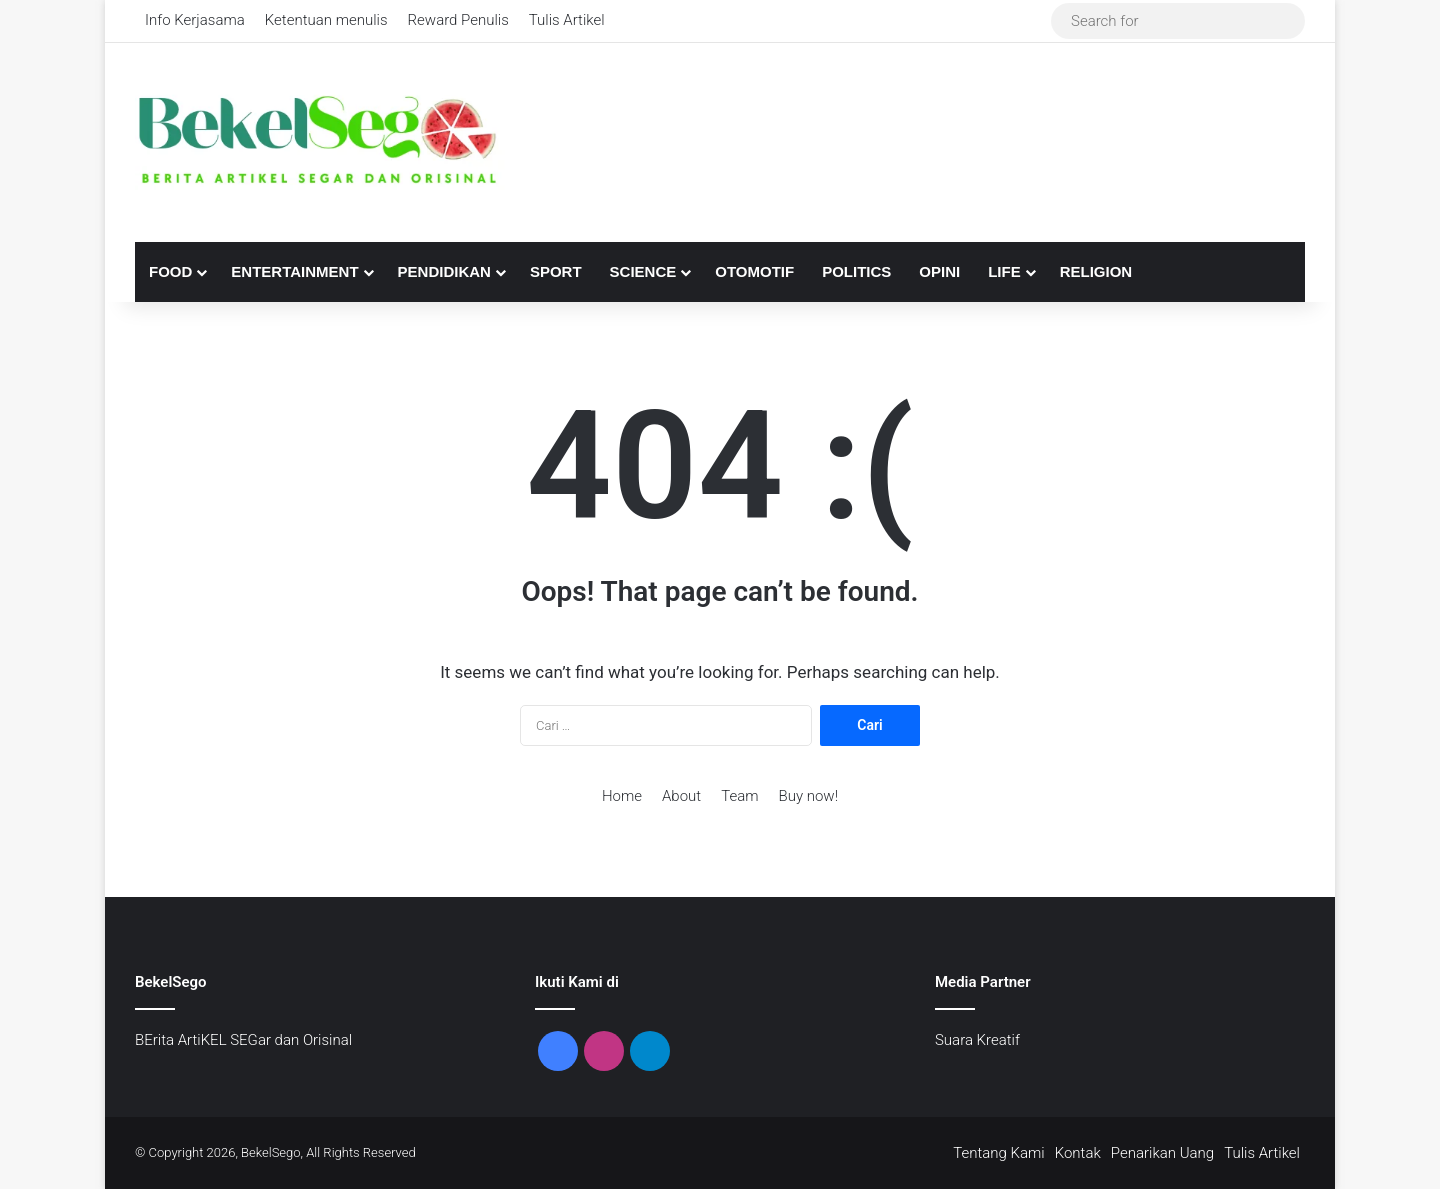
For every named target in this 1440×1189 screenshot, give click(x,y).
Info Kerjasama (195, 20)
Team (739, 796)
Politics (856, 271)
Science (643, 271)
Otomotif (754, 271)
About (681, 796)
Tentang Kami (999, 1153)
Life (1004, 271)
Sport (556, 271)
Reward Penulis (458, 20)
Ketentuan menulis (326, 20)
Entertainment (294, 271)
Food (170, 271)
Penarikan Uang (1162, 1153)
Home (622, 796)
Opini (939, 271)
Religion (1096, 271)
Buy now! (808, 796)
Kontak (1078, 1153)
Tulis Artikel (567, 20)
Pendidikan (444, 271)
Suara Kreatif (977, 1040)
